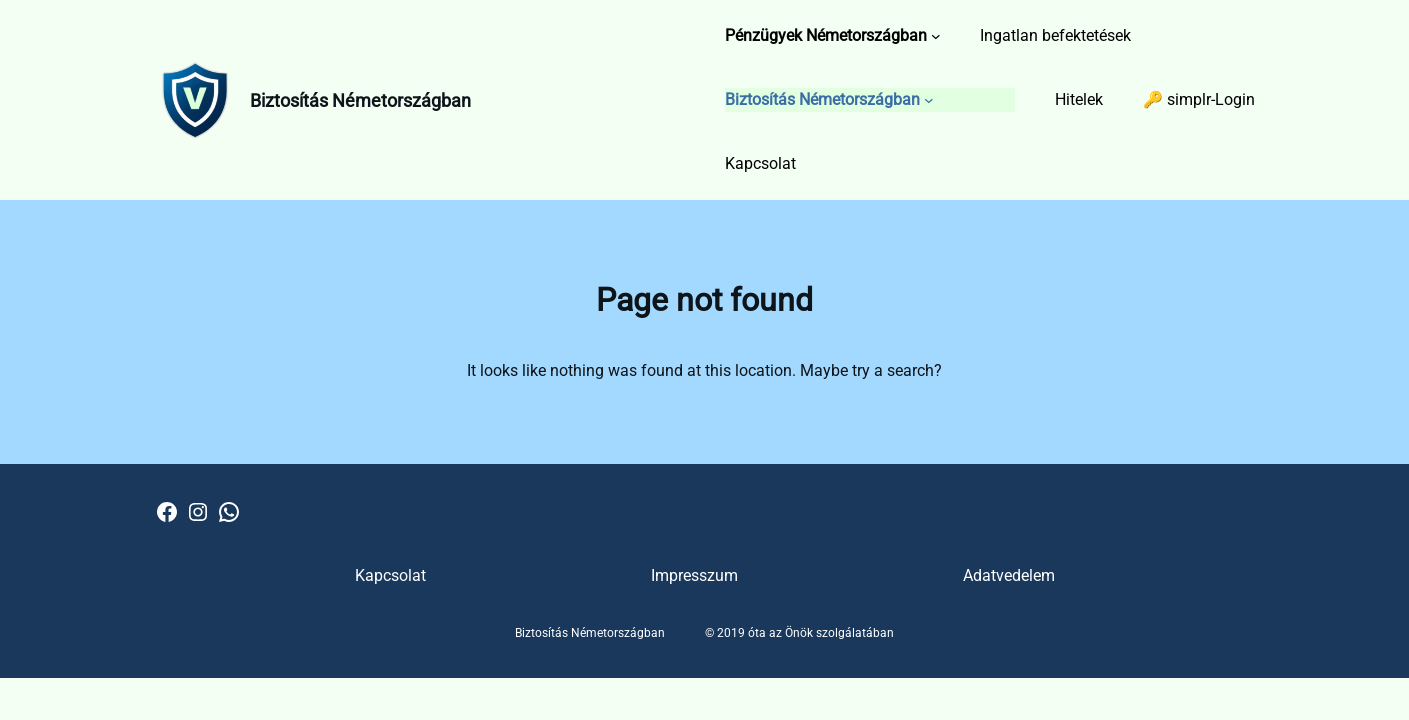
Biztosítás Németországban (360, 100)
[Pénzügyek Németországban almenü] (936, 36)
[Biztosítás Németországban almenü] (929, 100)
